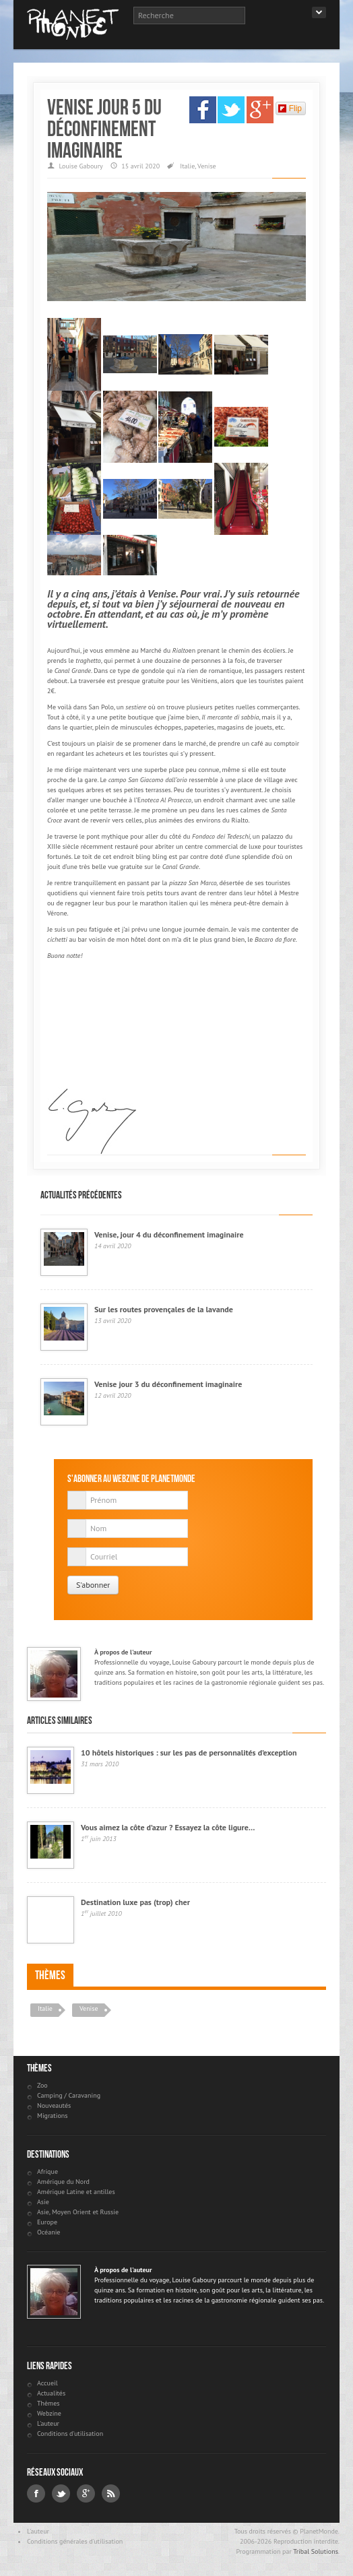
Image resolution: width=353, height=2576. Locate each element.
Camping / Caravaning (68, 2095)
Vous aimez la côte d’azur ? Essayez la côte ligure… (168, 1827)
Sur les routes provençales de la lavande (163, 1309)
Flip (290, 108)
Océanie (48, 2232)
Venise (206, 166)
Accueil (47, 2383)
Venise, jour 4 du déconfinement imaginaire (169, 1234)
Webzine (49, 2413)
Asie (43, 2201)
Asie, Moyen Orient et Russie (78, 2212)
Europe (47, 2222)
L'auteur (48, 2423)
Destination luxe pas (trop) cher (135, 1902)
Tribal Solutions (315, 2551)
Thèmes (50, 1975)
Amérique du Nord (63, 2181)
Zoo (42, 2085)
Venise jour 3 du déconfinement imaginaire (168, 1384)
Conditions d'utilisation (70, 2433)
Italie (187, 166)
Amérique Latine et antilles (76, 2191)
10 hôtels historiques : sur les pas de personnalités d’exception (188, 1752)
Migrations (52, 2115)
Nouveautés (54, 2105)
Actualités (51, 2393)
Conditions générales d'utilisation (75, 2541)
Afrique (47, 2171)
